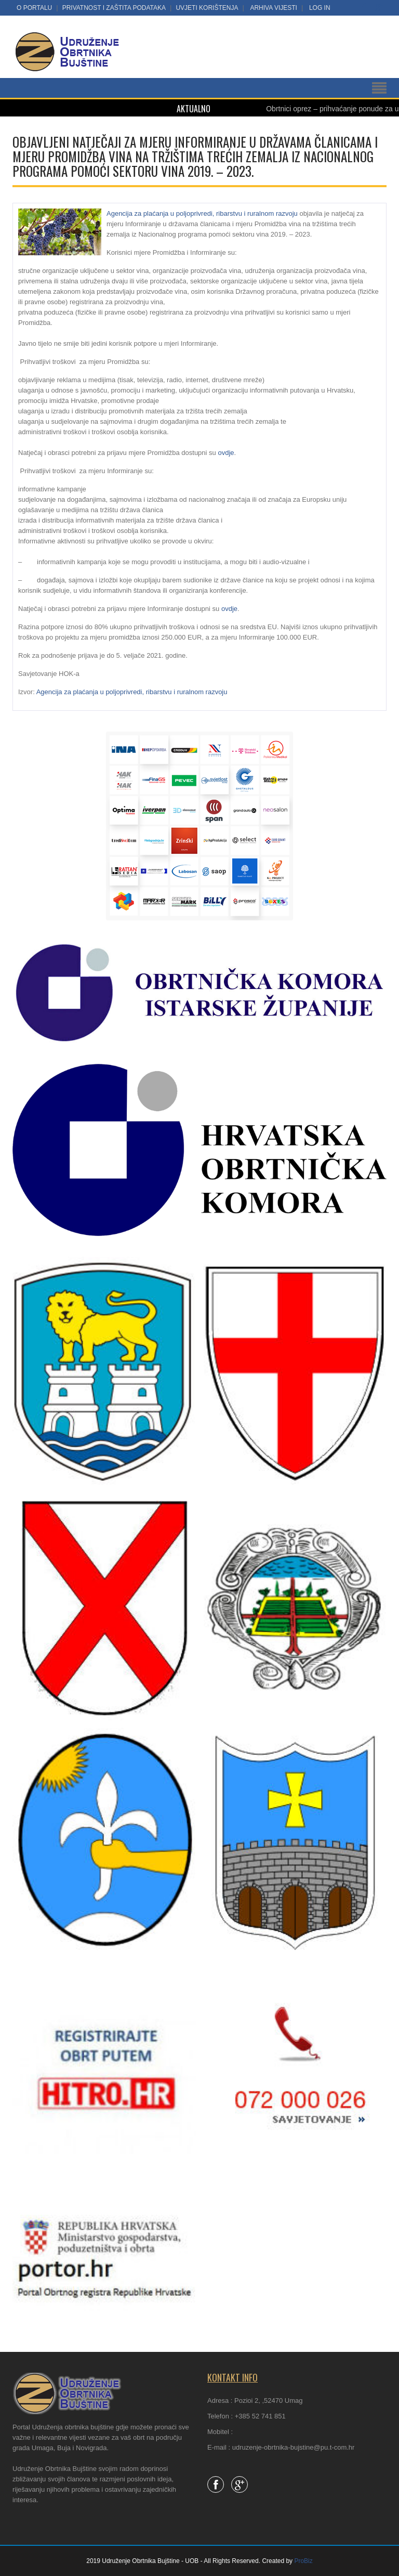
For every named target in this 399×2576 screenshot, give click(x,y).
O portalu (34, 7)
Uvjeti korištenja (207, 7)
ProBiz (303, 2561)
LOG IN (319, 7)
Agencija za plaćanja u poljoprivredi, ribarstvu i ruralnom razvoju (202, 213)
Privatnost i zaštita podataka (114, 7)
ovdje (226, 453)
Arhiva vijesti (273, 7)
